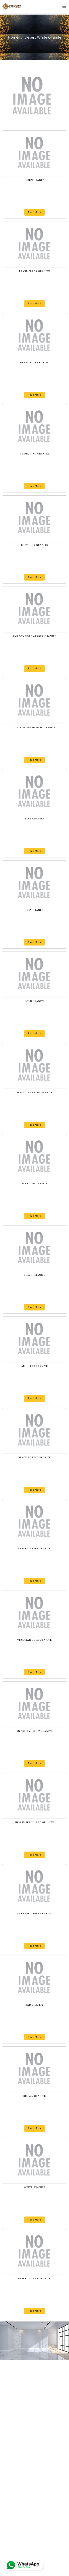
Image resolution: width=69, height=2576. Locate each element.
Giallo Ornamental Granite (34, 727)
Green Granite (34, 180)
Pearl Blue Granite (34, 362)
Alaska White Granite (34, 1548)
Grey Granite (35, 910)
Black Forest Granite (34, 1457)
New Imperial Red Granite (34, 1822)
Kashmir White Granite (34, 1913)
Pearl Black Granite (34, 271)
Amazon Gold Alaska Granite (34, 636)
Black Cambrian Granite (34, 1092)
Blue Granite (34, 819)
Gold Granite (34, 1001)
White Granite (34, 2187)
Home (13, 37)
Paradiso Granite (34, 1183)
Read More (34, 212)
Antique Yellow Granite (34, 1731)
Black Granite (34, 1275)
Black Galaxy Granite (34, 2278)
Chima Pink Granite (34, 454)
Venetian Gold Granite (34, 1640)
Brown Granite (34, 2096)
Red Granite (34, 2005)
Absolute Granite (34, 1366)
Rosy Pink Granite (34, 545)
